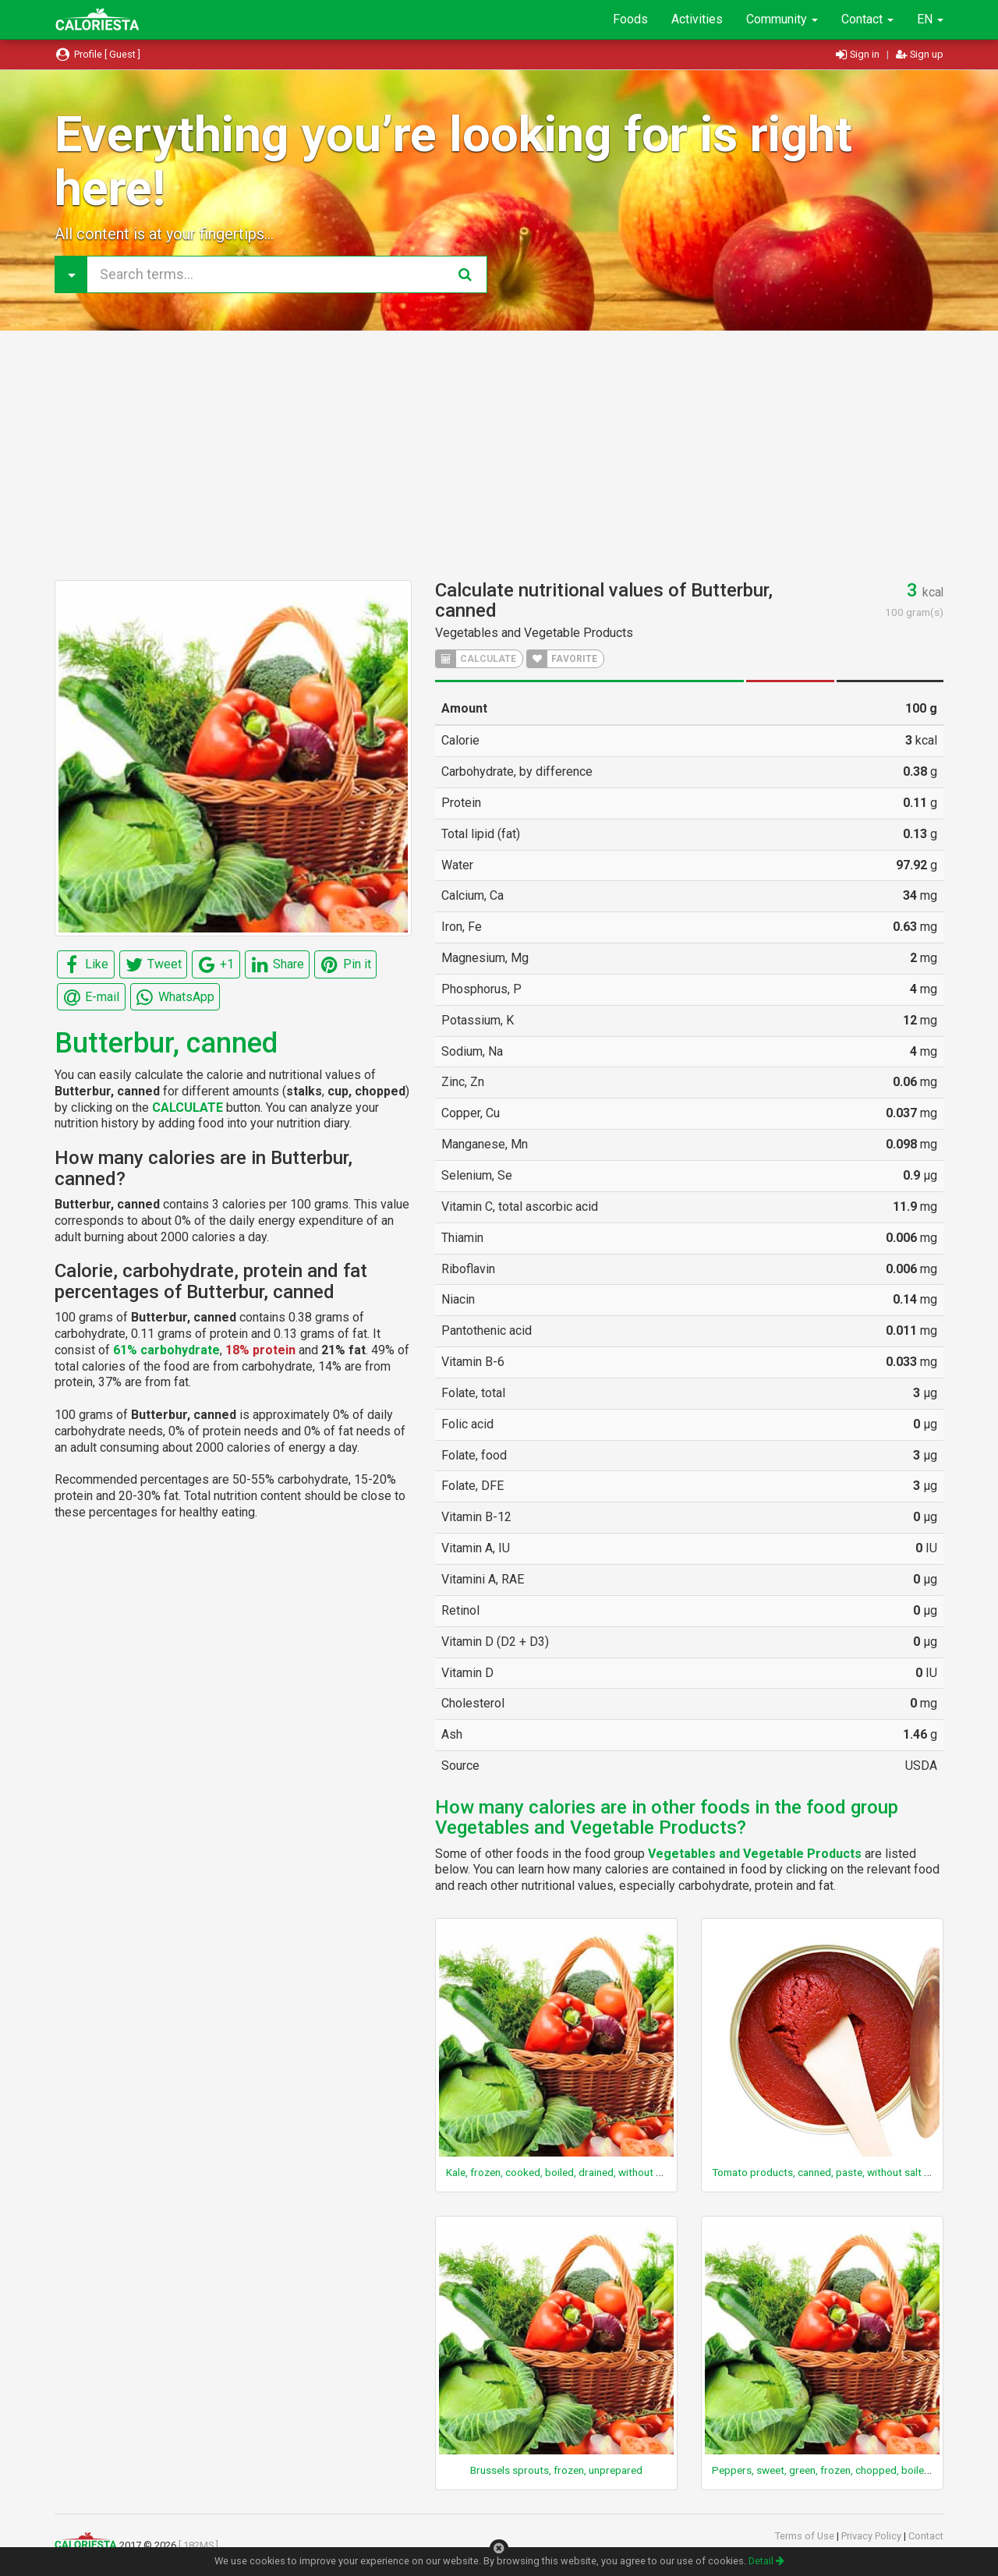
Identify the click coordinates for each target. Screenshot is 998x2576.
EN (930, 19)
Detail (766, 2561)
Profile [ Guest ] (97, 54)
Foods (630, 19)
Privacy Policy (872, 2536)
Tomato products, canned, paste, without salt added (833, 2172)
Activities (697, 19)
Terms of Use (806, 2536)
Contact (867, 19)
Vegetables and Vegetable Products (534, 632)
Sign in (859, 54)
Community (782, 19)
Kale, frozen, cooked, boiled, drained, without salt (559, 2172)
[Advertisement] (499, 455)
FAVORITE (562, 658)
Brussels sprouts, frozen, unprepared (556, 2470)
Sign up (919, 54)
